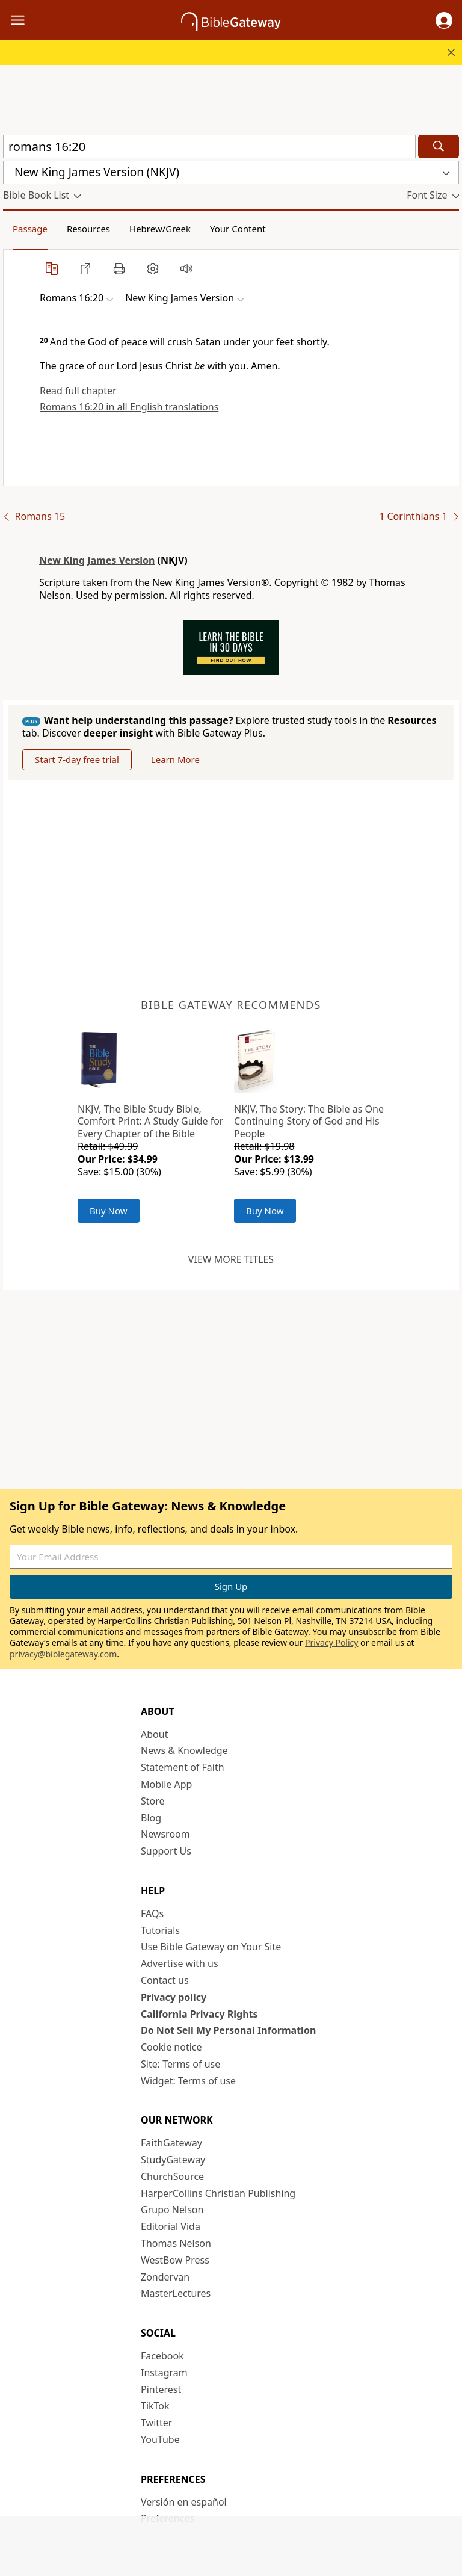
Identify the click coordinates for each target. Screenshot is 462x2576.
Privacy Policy (331, 1642)
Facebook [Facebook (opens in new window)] (162, 2355)
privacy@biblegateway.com (63, 1654)
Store (153, 1801)
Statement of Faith (182, 1767)
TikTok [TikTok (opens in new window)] (155, 2405)
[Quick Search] (209, 146)
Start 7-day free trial (77, 759)
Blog (151, 1817)
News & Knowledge (184, 1750)
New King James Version (97, 560)
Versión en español (184, 2502)
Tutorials (160, 1930)
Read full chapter (78, 390)
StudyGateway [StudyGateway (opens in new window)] (173, 2159)
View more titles (231, 1259)
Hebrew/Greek (160, 229)
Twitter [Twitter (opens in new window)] (156, 2422)
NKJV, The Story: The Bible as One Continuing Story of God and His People (309, 1121)
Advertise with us (179, 1963)
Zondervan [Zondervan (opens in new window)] (165, 2277)
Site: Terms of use (180, 2064)
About (154, 1734)
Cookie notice (171, 2047)
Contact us (165, 1980)
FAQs (152, 1913)
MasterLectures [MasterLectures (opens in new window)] (176, 2293)
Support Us (166, 1851)
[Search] (438, 146)
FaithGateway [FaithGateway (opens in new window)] (171, 2142)
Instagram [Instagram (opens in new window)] (164, 2372)
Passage (30, 229)
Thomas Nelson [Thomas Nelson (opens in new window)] (176, 2243)
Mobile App (166, 1784)
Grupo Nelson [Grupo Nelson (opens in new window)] (172, 2209)
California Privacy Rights (199, 2014)
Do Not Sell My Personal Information (228, 2030)
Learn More (175, 759)
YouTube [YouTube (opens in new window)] (160, 2439)
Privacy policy (173, 1997)
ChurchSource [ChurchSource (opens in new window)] (172, 2176)
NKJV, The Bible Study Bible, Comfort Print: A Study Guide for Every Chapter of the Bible (150, 1121)
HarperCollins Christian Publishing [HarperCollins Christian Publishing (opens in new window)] (218, 2193)
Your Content (238, 229)
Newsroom (165, 1834)
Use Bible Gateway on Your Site (211, 1946)
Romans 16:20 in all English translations (129, 406)
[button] (444, 20)
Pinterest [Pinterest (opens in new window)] (161, 2389)
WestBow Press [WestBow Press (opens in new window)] (175, 2260)
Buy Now (109, 1211)
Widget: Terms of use (188, 2080)
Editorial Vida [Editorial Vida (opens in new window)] (170, 2226)
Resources (88, 229)
